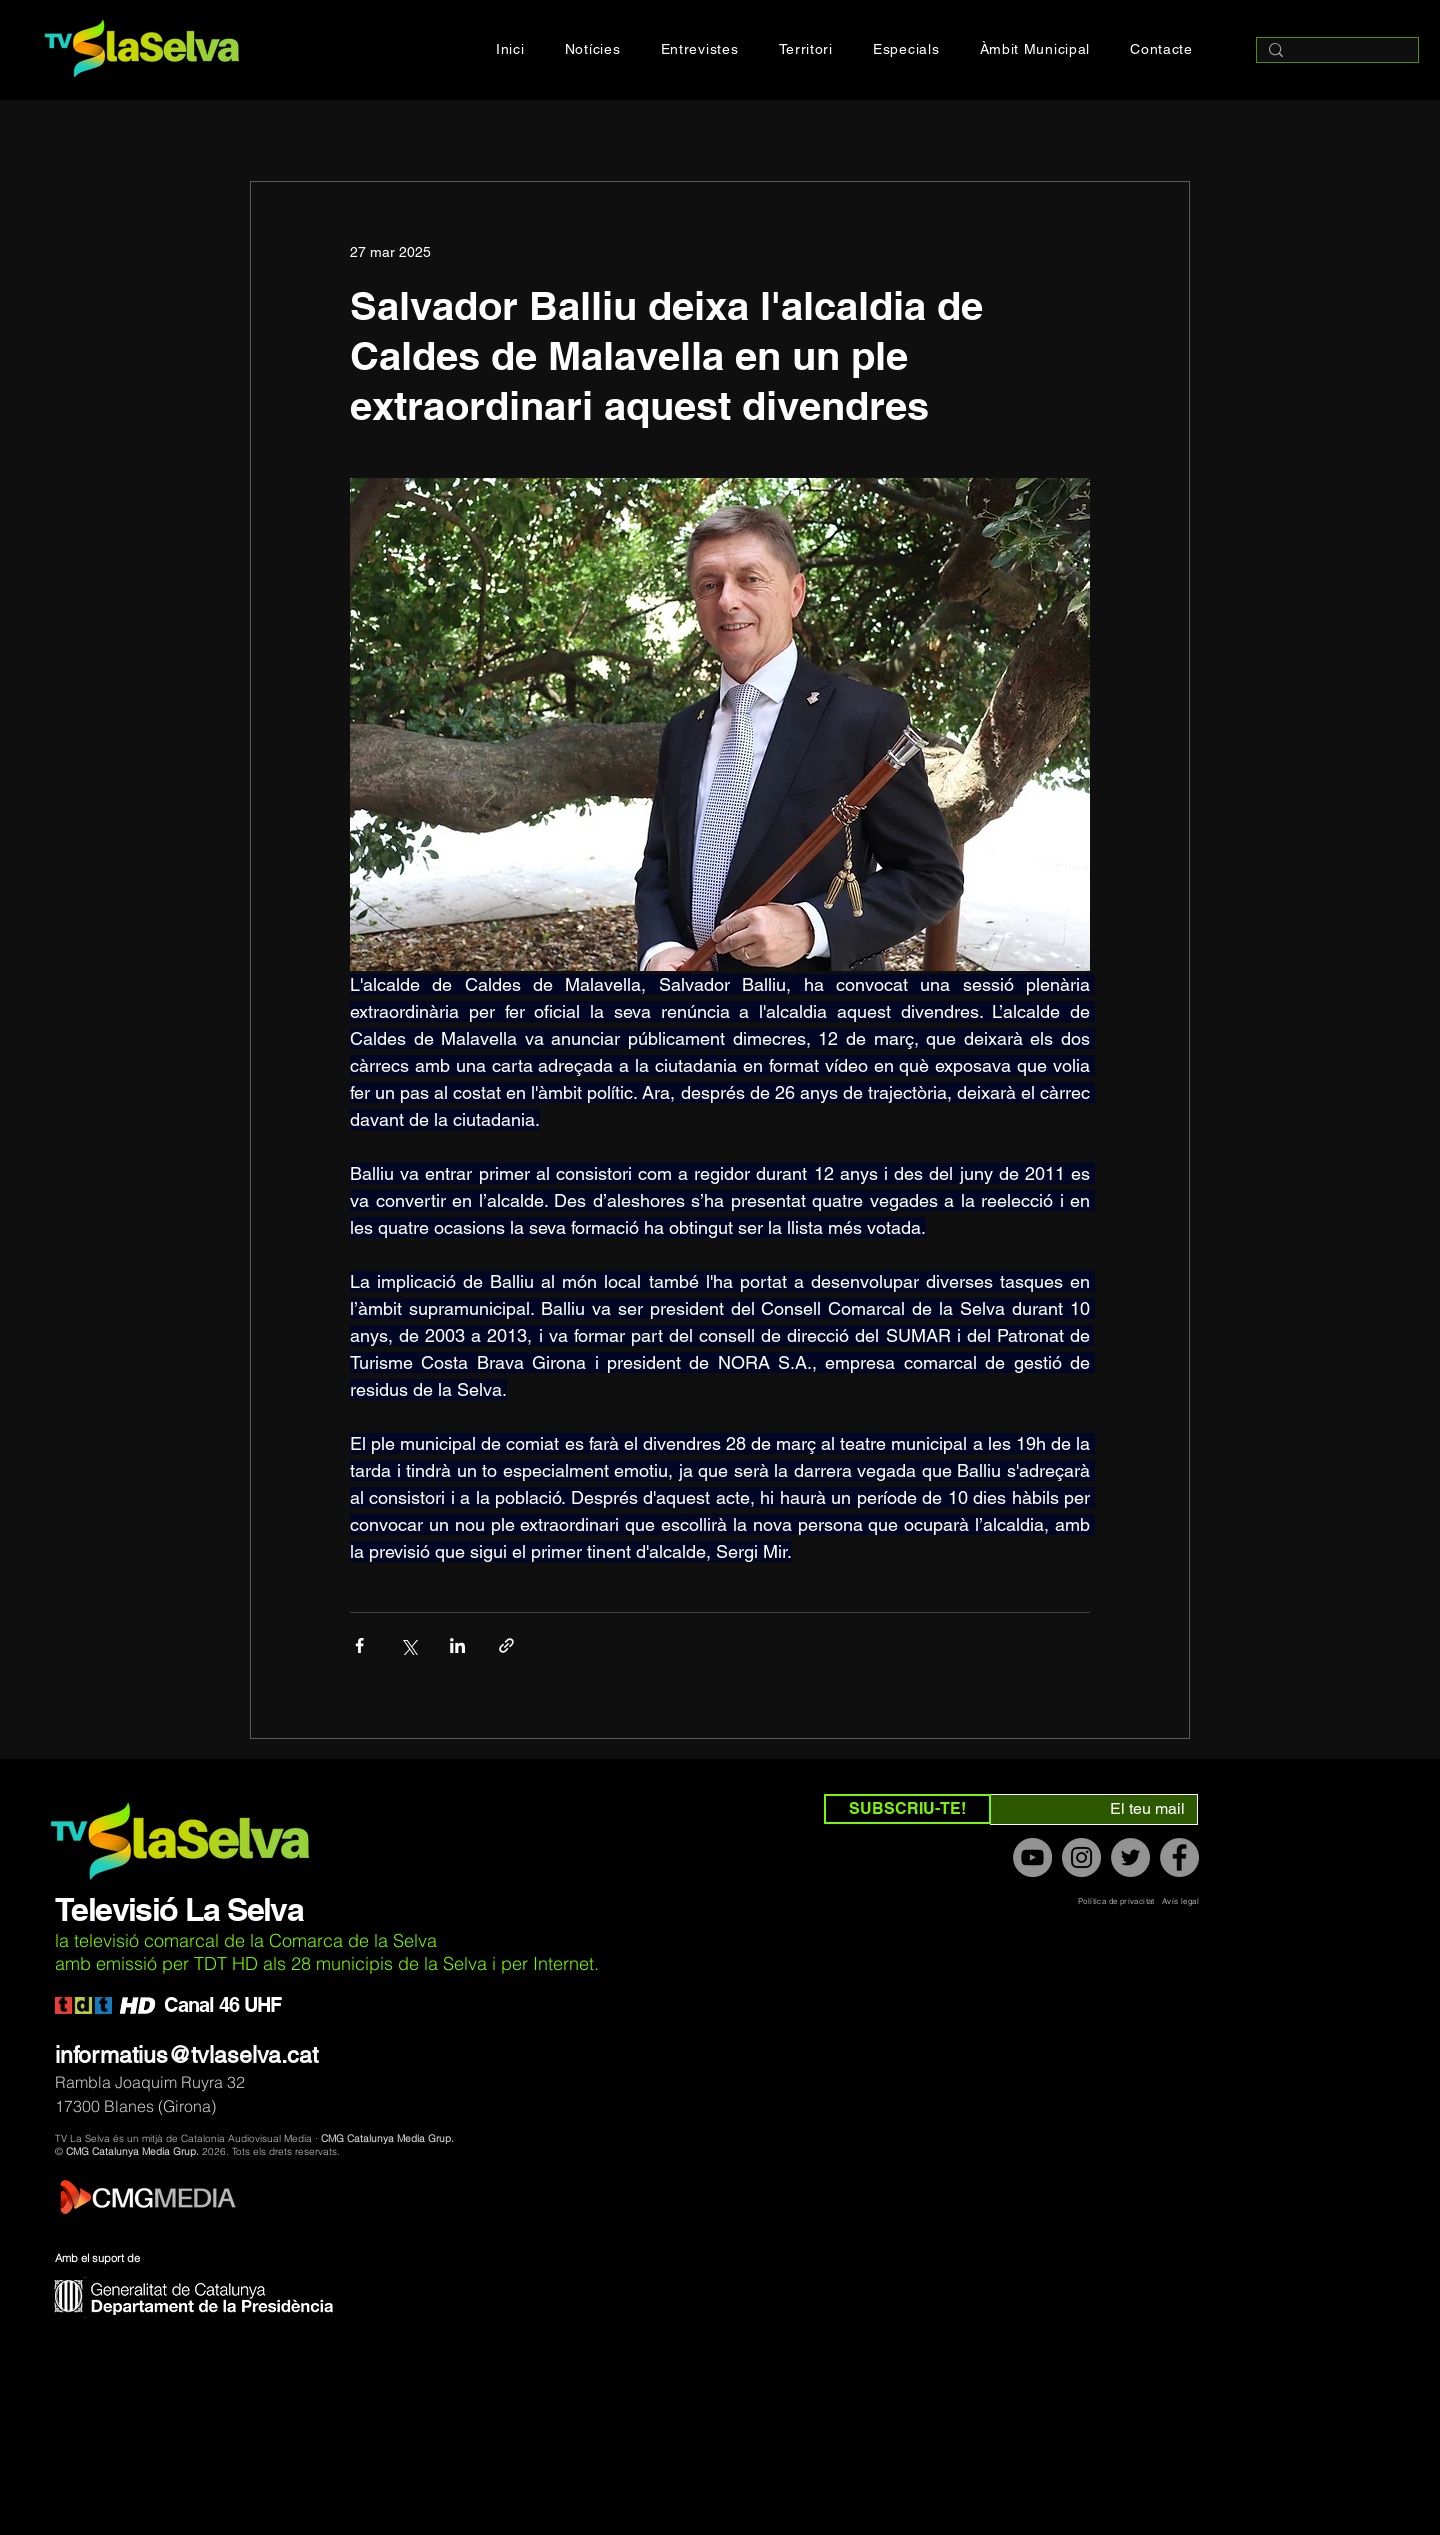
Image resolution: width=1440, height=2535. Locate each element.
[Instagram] (1081, 1857)
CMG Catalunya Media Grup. (387, 2138)
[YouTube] (1032, 1857)
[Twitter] (1130, 1857)
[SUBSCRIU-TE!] (907, 1809)
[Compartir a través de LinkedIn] (457, 1645)
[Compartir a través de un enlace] (506, 1645)
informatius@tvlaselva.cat (186, 2055)
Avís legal (1180, 1901)
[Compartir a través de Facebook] (359, 1645)
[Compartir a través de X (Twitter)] (408, 1645)
